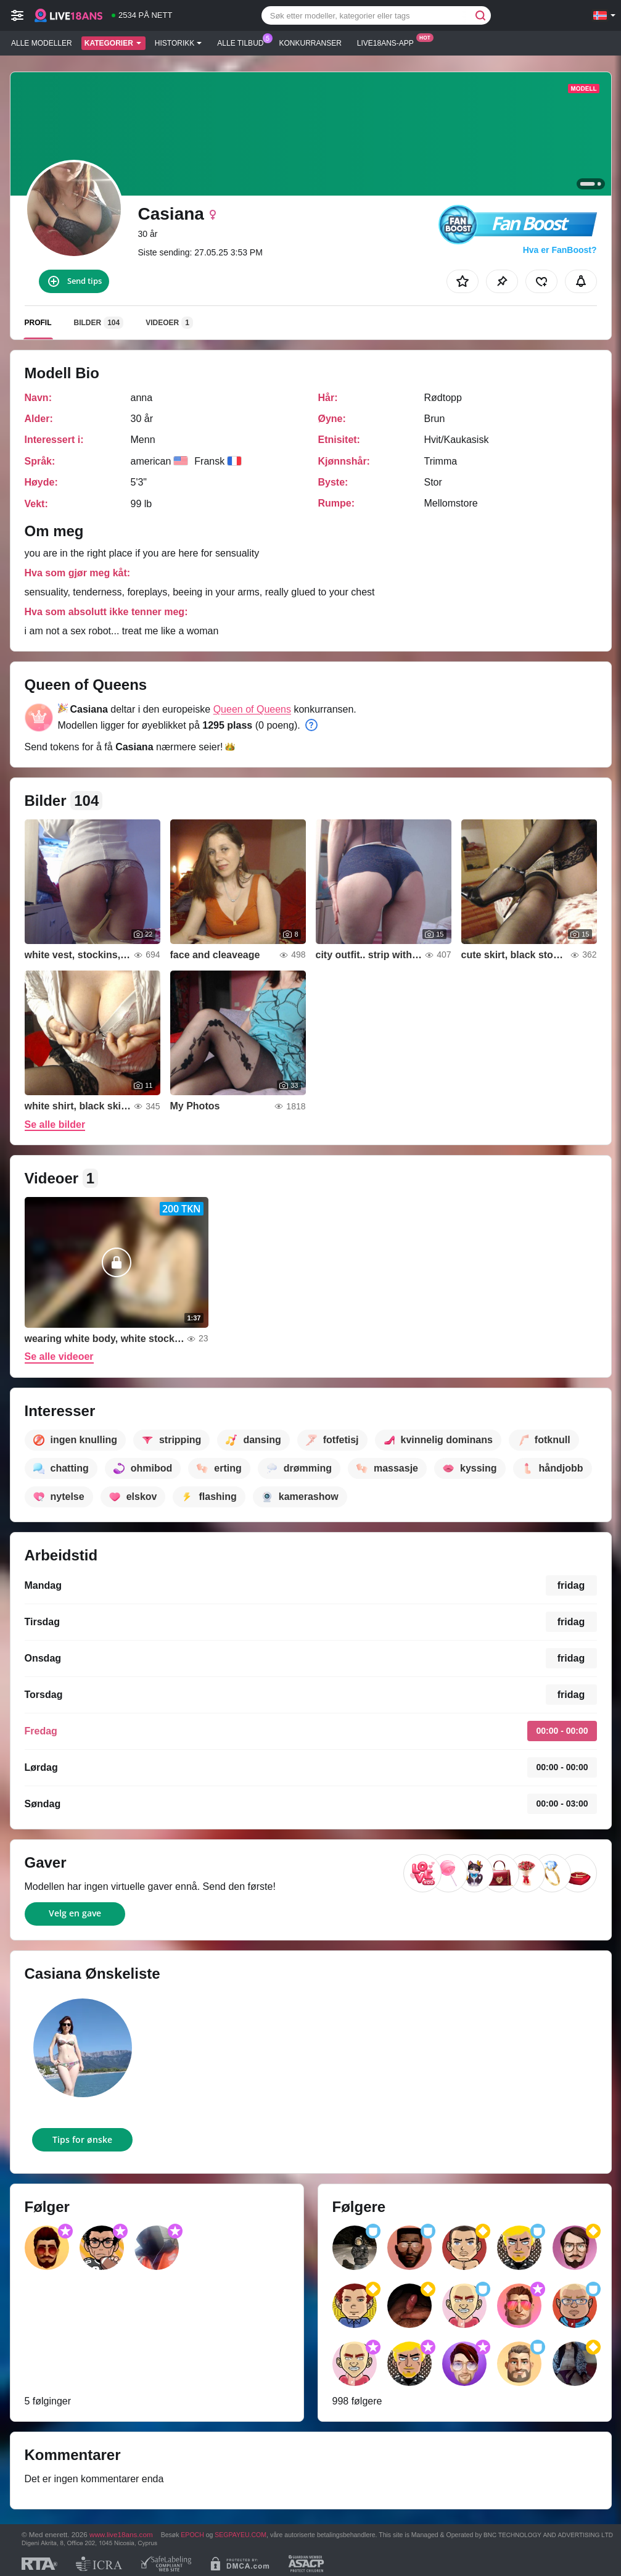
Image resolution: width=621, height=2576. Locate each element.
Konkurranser (310, 43)
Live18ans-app (388, 42)
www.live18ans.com (121, 2534)
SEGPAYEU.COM (240, 2534)
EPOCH (192, 2534)
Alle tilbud (243, 42)
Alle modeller (41, 43)
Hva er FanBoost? (560, 250)
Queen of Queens (252, 709)
